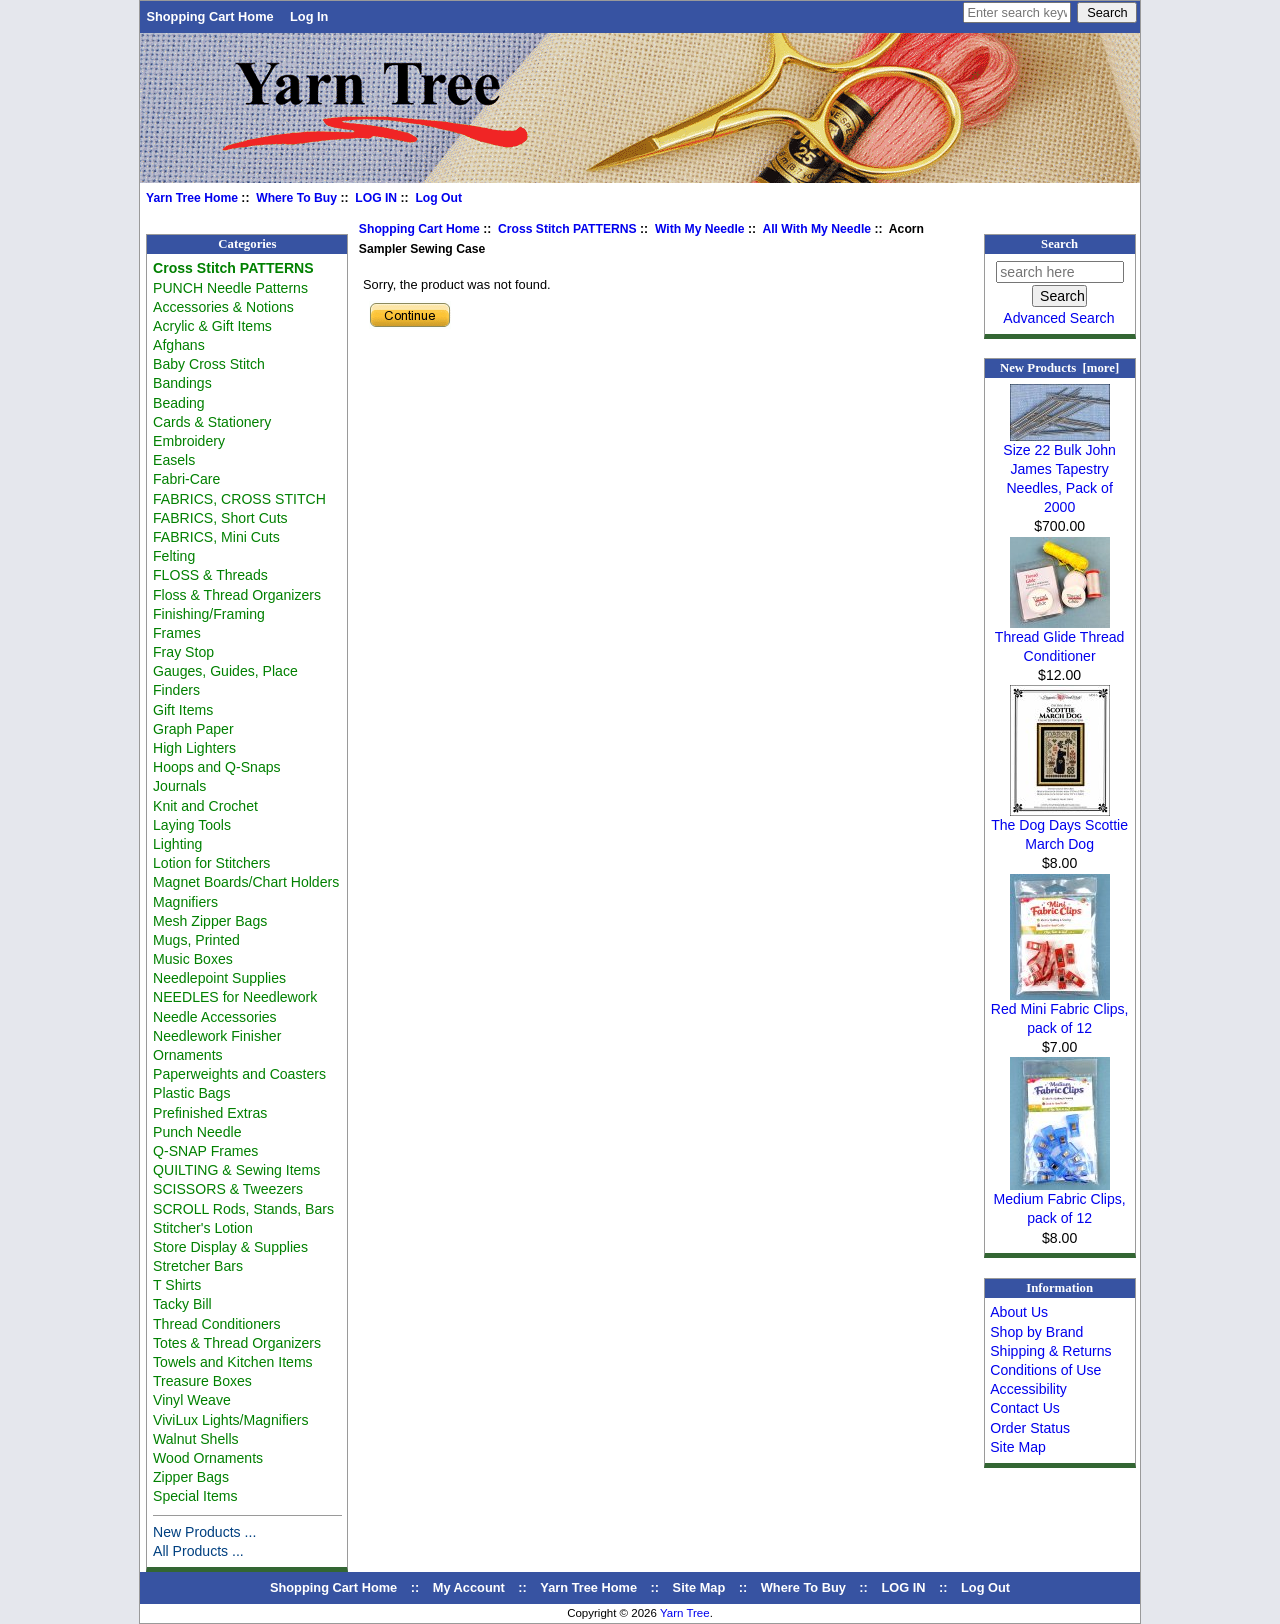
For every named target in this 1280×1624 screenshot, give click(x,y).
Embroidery (189, 441)
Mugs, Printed (196, 940)
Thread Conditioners (217, 1324)
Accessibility (1028, 1389)
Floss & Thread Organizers (237, 595)
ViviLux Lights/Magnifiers (230, 1420)
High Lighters (194, 748)
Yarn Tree (685, 1613)
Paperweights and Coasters (239, 1074)
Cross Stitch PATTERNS (567, 229)
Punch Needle (197, 1132)
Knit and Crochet (205, 806)
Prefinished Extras (210, 1113)
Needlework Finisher (217, 1036)
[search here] (1060, 272)
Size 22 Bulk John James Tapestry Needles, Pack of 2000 (1059, 472)
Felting (174, 556)
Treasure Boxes (202, 1381)
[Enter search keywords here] (1017, 12)
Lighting (177, 844)
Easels (174, 460)
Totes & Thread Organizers (237, 1343)
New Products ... (204, 1532)
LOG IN (376, 198)
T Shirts (177, 1285)
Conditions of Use (1045, 1370)
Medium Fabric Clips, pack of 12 (1060, 1201)
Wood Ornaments (208, 1458)
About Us (1019, 1312)
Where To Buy (296, 198)
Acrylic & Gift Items (212, 326)
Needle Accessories (215, 1017)
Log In (309, 16)
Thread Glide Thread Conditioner (1060, 639)
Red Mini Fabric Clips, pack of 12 (1060, 1011)
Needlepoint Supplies (219, 978)
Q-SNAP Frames (205, 1151)
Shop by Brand (1036, 1332)
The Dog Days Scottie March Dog (1059, 827)
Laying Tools (192, 825)
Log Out (438, 198)
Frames (177, 633)
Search (1059, 244)
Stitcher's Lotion (203, 1228)
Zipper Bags (191, 1477)
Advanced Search (1058, 318)
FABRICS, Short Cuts (220, 518)
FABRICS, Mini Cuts (216, 537)
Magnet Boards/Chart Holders (246, 882)
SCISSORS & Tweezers (228, 1189)
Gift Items (183, 710)
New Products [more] (1059, 368)
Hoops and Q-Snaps (217, 767)
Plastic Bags (191, 1093)
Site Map (1018, 1447)
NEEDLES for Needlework (235, 997)
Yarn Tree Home (192, 198)
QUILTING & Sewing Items (236, 1170)
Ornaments (188, 1055)
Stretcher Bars (198, 1266)
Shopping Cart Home (209, 16)
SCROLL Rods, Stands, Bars (243, 1209)
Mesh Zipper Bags (210, 921)
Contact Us (1025, 1408)
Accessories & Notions (223, 307)
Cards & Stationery (212, 422)
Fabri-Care (186, 479)
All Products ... (198, 1551)
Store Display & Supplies (230, 1247)
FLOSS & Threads (210, 575)
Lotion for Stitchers (211, 863)
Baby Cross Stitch (209, 364)
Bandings (182, 383)
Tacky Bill (182, 1304)
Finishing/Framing (209, 614)
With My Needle (700, 229)
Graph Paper (193, 729)
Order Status (1030, 1428)
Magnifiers (185, 902)
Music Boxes (193, 959)
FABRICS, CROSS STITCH (239, 499)
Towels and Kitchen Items (233, 1362)
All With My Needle (816, 229)
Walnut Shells (196, 1439)
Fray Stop (183, 652)
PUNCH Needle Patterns (230, 288)
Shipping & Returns (1050, 1351)
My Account (469, 1587)
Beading (179, 403)
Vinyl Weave (192, 1400)
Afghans (179, 345)
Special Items (195, 1496)
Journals (179, 786)
